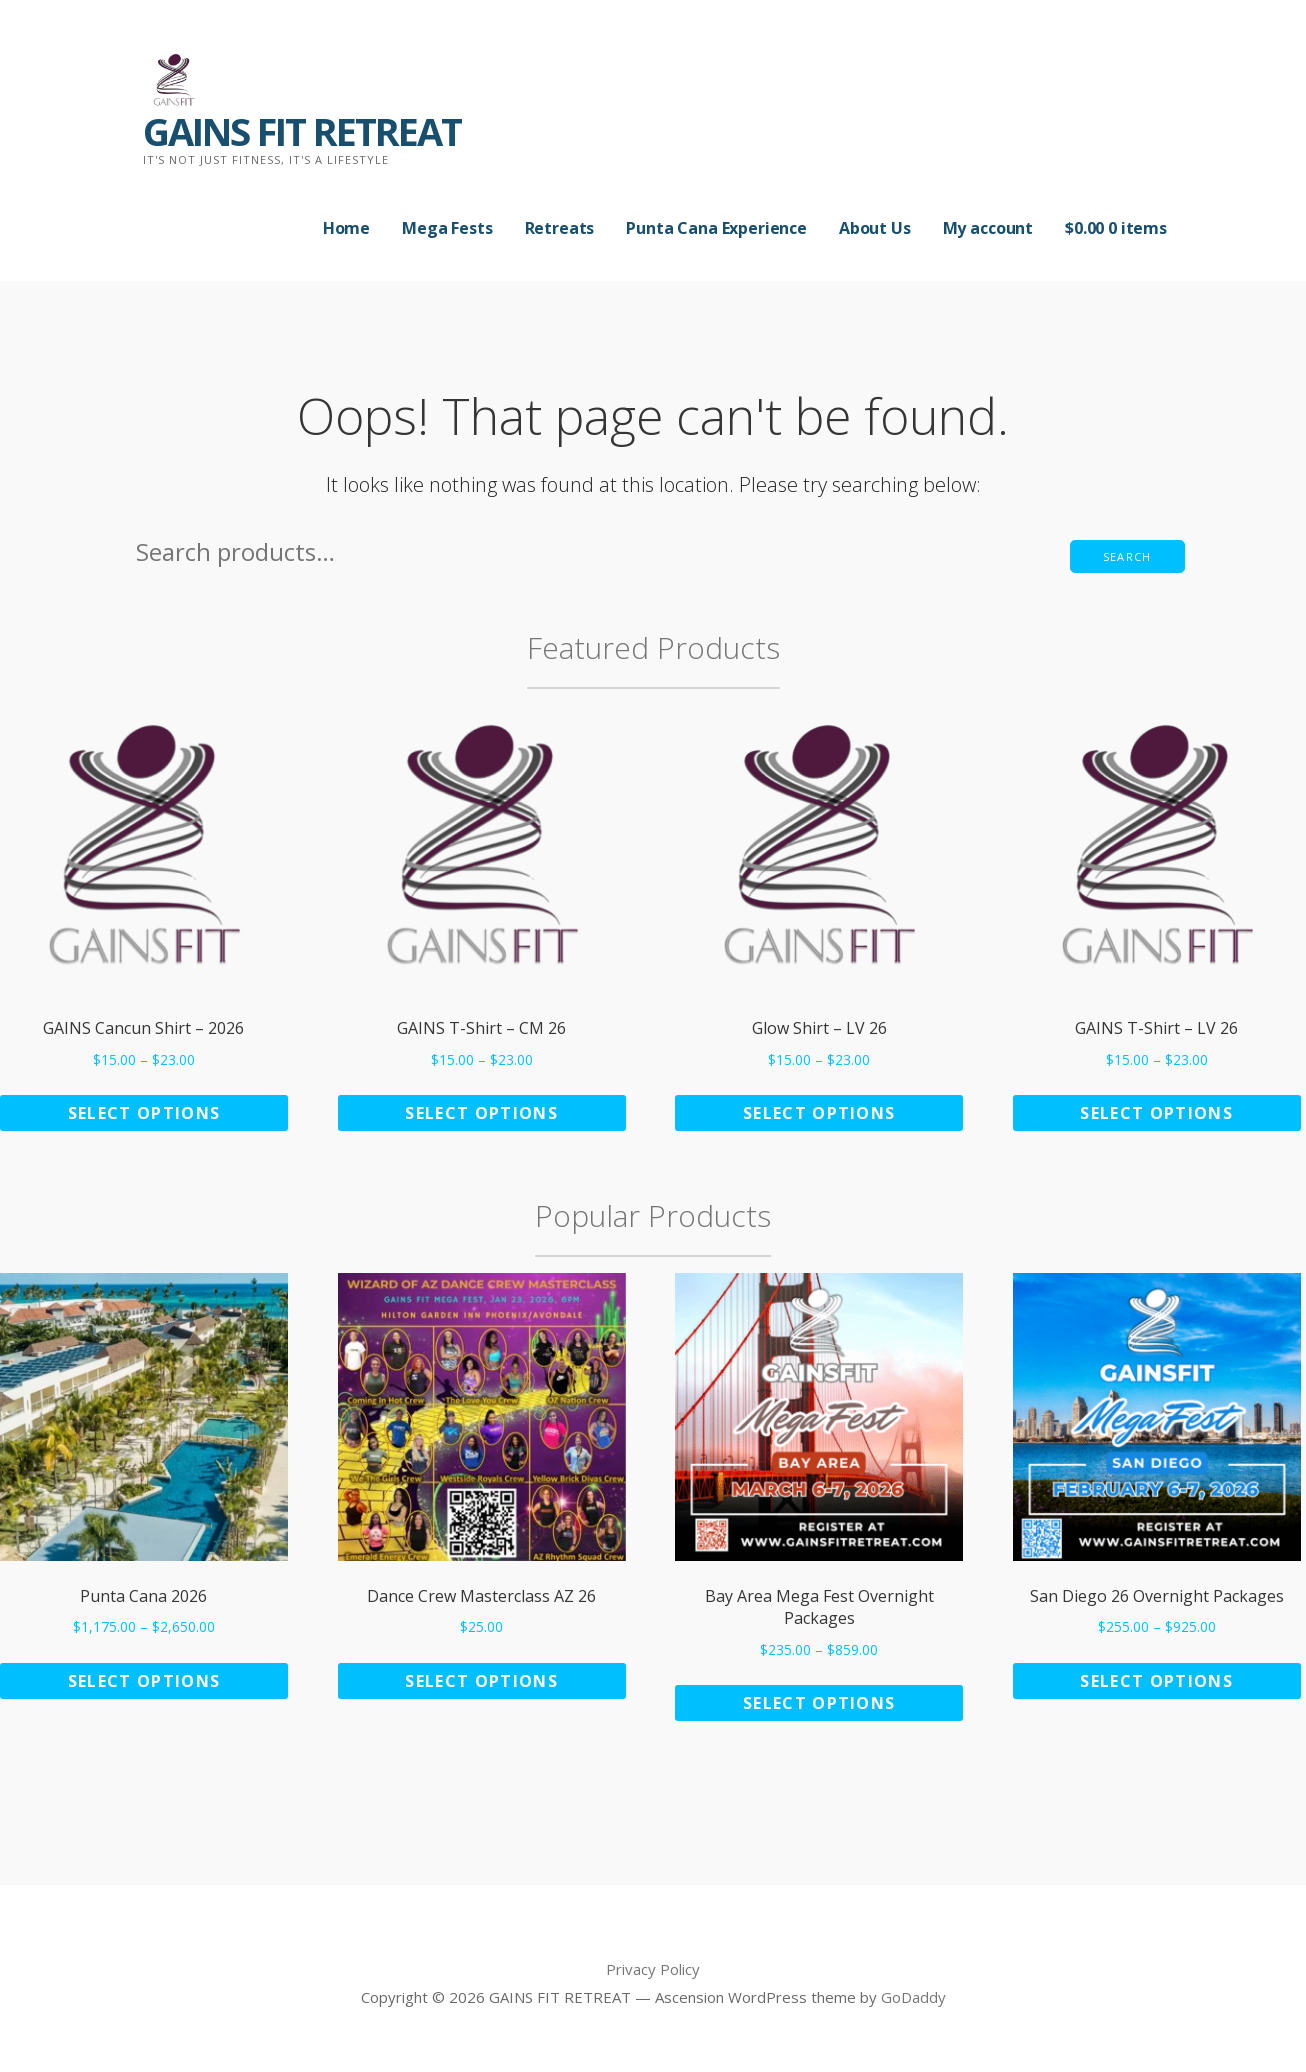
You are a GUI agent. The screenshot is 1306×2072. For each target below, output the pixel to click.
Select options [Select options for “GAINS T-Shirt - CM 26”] (481, 1113)
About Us (875, 228)
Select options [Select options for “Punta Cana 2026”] (144, 1681)
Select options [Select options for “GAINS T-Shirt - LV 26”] (1156, 1113)
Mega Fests (447, 228)
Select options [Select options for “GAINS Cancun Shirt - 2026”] (144, 1113)
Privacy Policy (653, 1969)
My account (988, 228)
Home (346, 228)
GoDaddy (913, 1997)
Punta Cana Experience (716, 228)
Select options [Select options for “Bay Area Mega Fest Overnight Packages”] (819, 1703)
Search (1127, 556)
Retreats (560, 228)
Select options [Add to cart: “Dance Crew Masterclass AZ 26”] (481, 1681)
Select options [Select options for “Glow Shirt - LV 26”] (819, 1113)
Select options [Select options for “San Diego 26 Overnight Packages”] (1156, 1681)
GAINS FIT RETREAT (302, 131)
